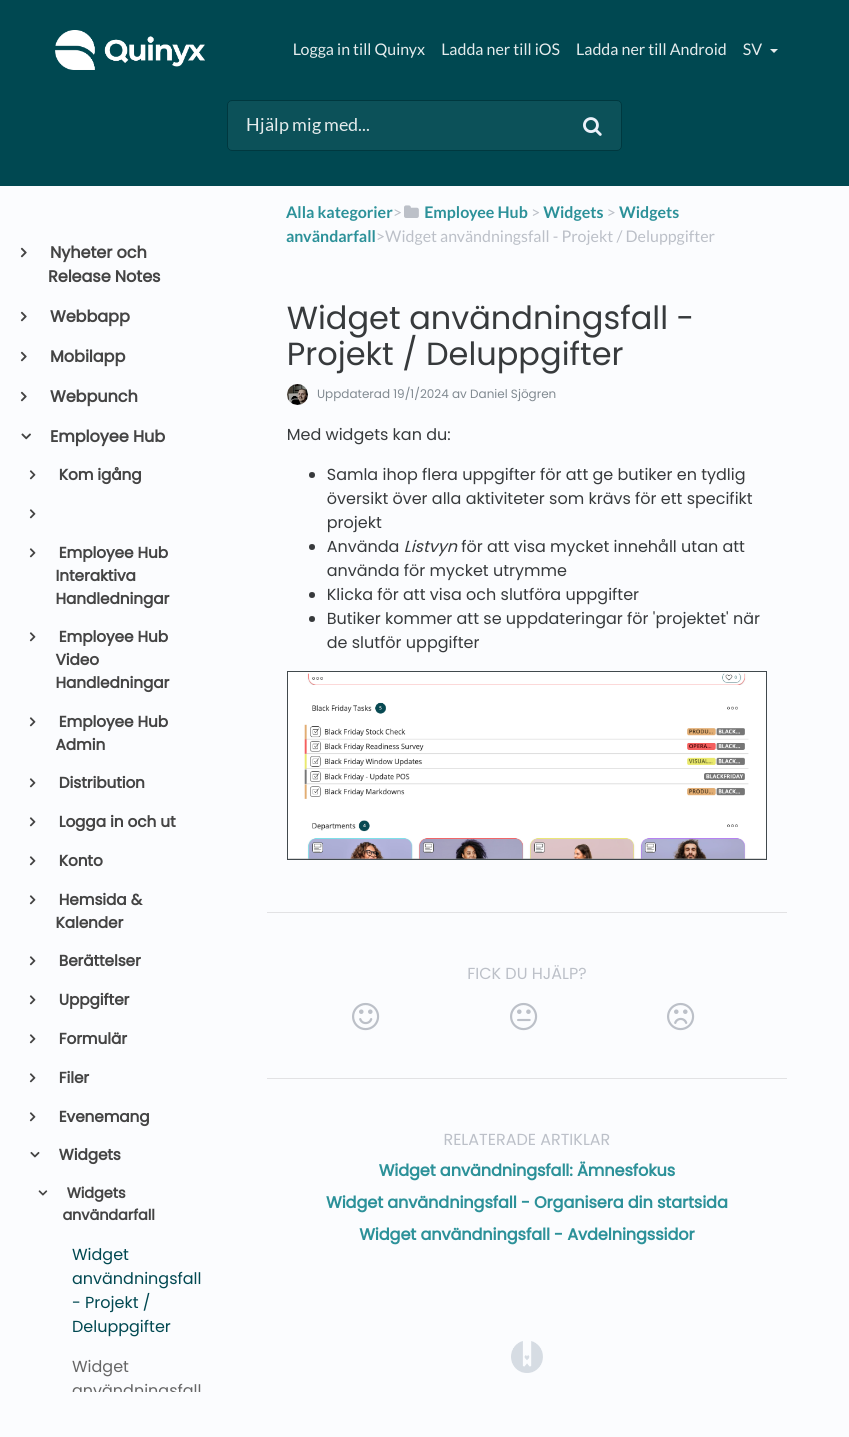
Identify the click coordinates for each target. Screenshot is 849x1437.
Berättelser (98, 961)
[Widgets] (573, 212)
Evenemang (103, 1117)
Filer (72, 1078)
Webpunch (93, 396)
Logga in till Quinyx (359, 49)
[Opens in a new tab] (527, 1355)
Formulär (91, 1039)
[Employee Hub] (465, 212)
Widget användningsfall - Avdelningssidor (526, 1234)
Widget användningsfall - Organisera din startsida (527, 1202)
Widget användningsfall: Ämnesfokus (527, 1170)
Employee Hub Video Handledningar (113, 660)
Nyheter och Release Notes (104, 264)
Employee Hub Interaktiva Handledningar (113, 576)
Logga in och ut (116, 822)
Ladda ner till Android (651, 49)
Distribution (100, 783)
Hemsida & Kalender (99, 912)
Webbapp (89, 316)
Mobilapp (86, 356)
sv (754, 49)
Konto (79, 861)
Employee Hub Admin (112, 734)
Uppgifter (93, 1000)
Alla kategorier (339, 212)
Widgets (88, 1155)
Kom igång (99, 475)
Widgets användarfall (108, 1205)
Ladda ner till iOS (500, 49)
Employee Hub (106, 436)
